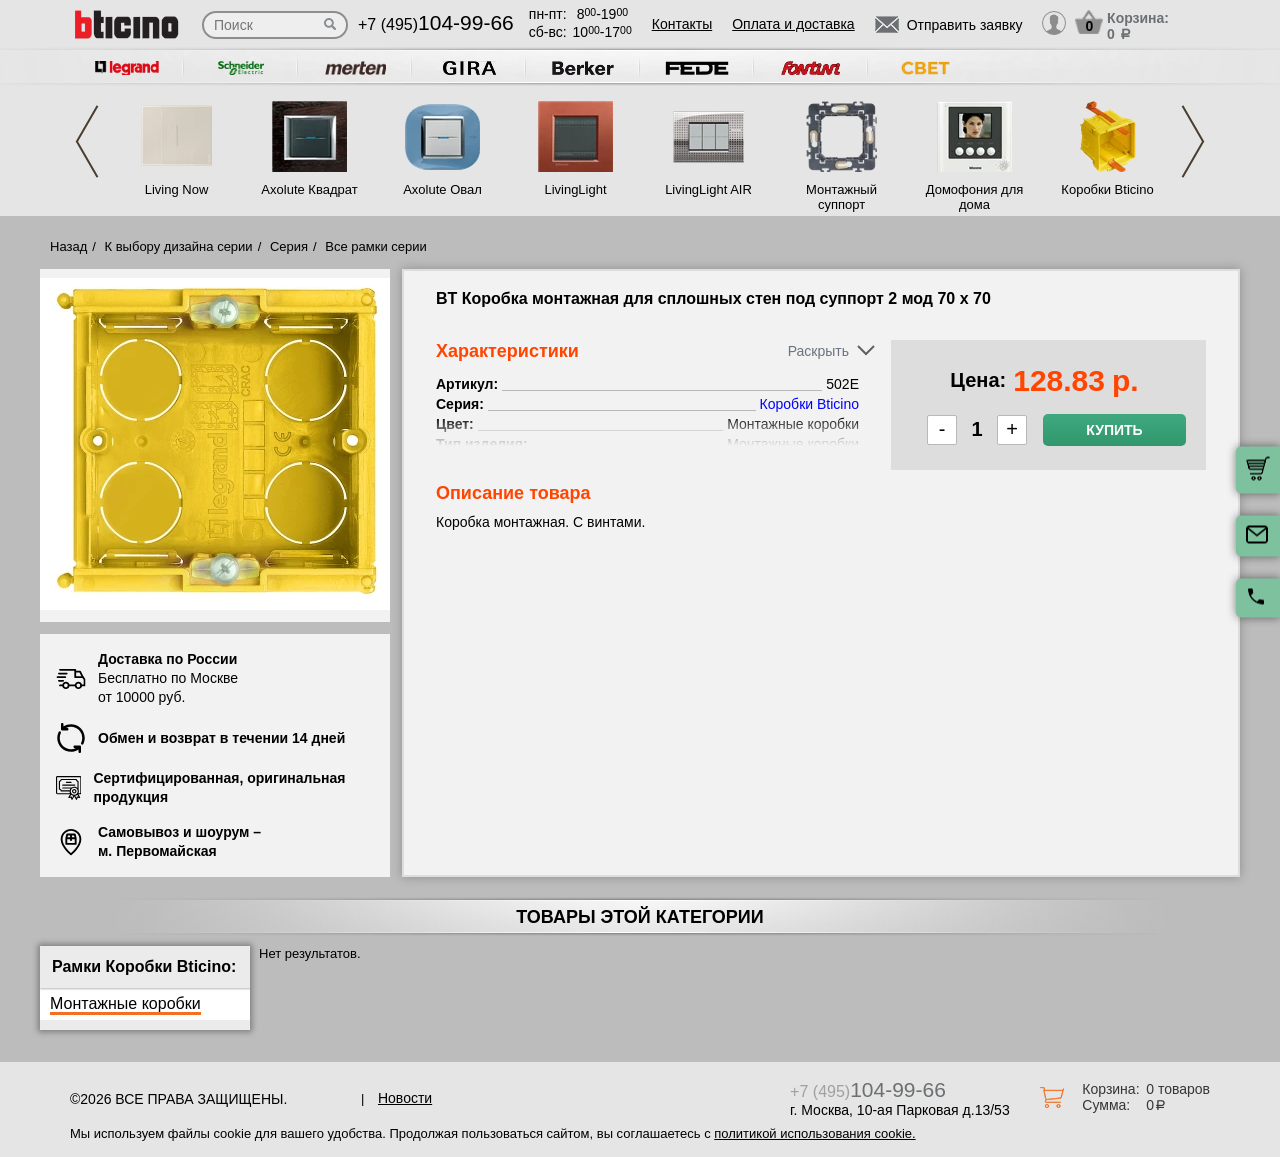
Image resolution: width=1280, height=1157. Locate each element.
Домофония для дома (975, 197)
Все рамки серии (375, 246)
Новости (405, 1098)
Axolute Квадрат (309, 189)
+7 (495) (436, 24)
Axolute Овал (442, 189)
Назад (68, 246)
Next (1193, 141)
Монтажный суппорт (841, 197)
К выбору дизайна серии (179, 246)
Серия (289, 246)
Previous (87, 141)
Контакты (682, 24)
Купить (1114, 430)
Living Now (177, 189)
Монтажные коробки (125, 1003)
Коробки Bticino (1107, 189)
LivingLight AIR (708, 189)
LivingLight (575, 189)
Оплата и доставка (793, 24)
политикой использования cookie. (814, 1133)
